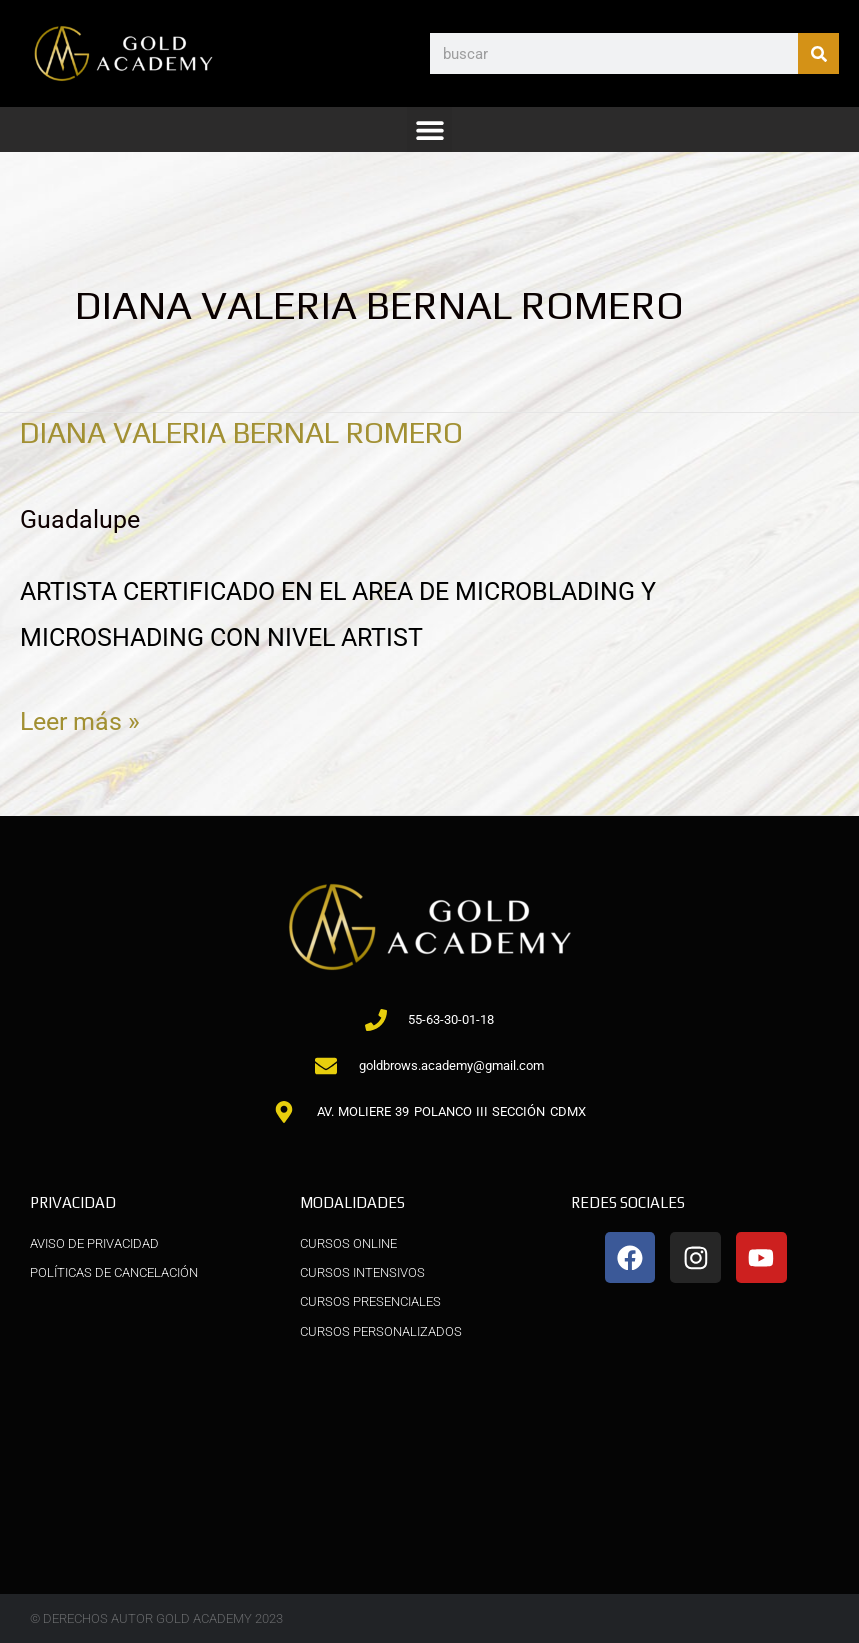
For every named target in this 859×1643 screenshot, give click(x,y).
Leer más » (80, 717)
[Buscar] (818, 53)
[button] (429, 129)
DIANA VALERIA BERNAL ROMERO (257, 432)
